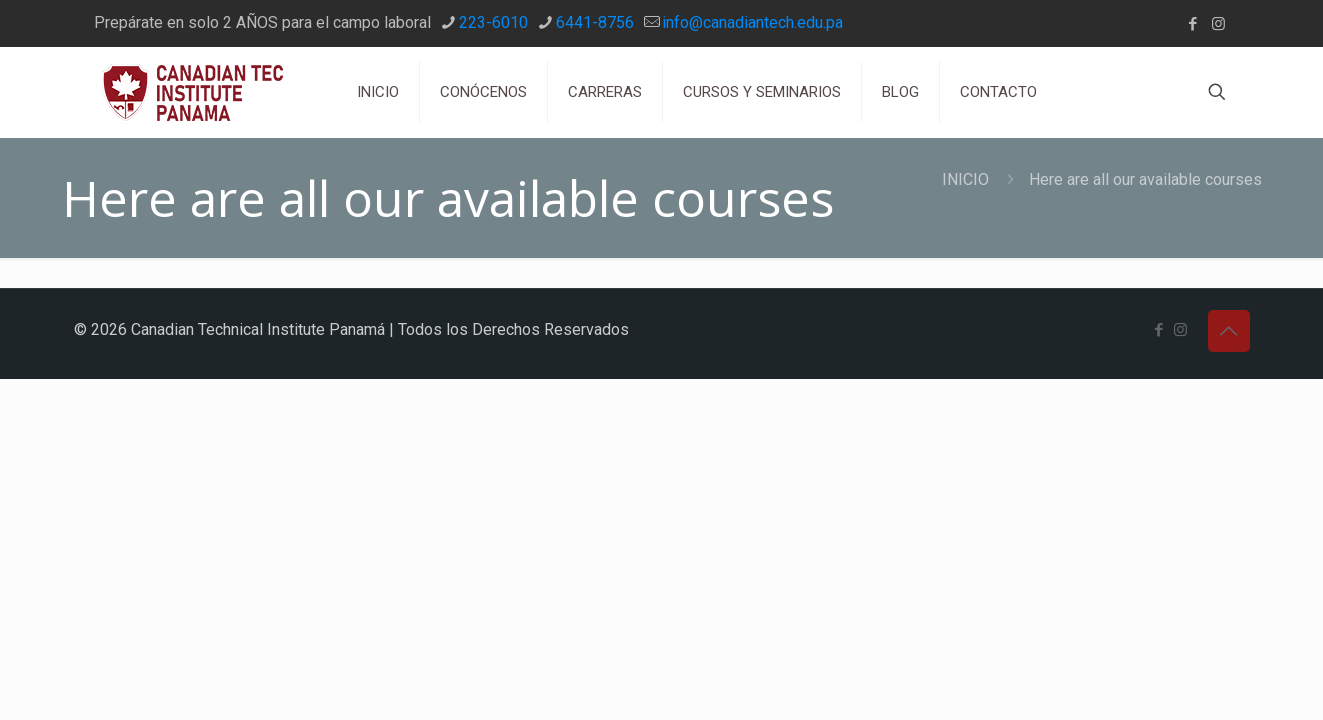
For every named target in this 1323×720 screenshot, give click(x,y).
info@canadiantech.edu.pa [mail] (752, 22)
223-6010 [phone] (493, 22)
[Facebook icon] (1193, 24)
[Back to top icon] (1229, 331)
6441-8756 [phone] (595, 22)
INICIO (965, 179)
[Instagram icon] (1218, 24)
